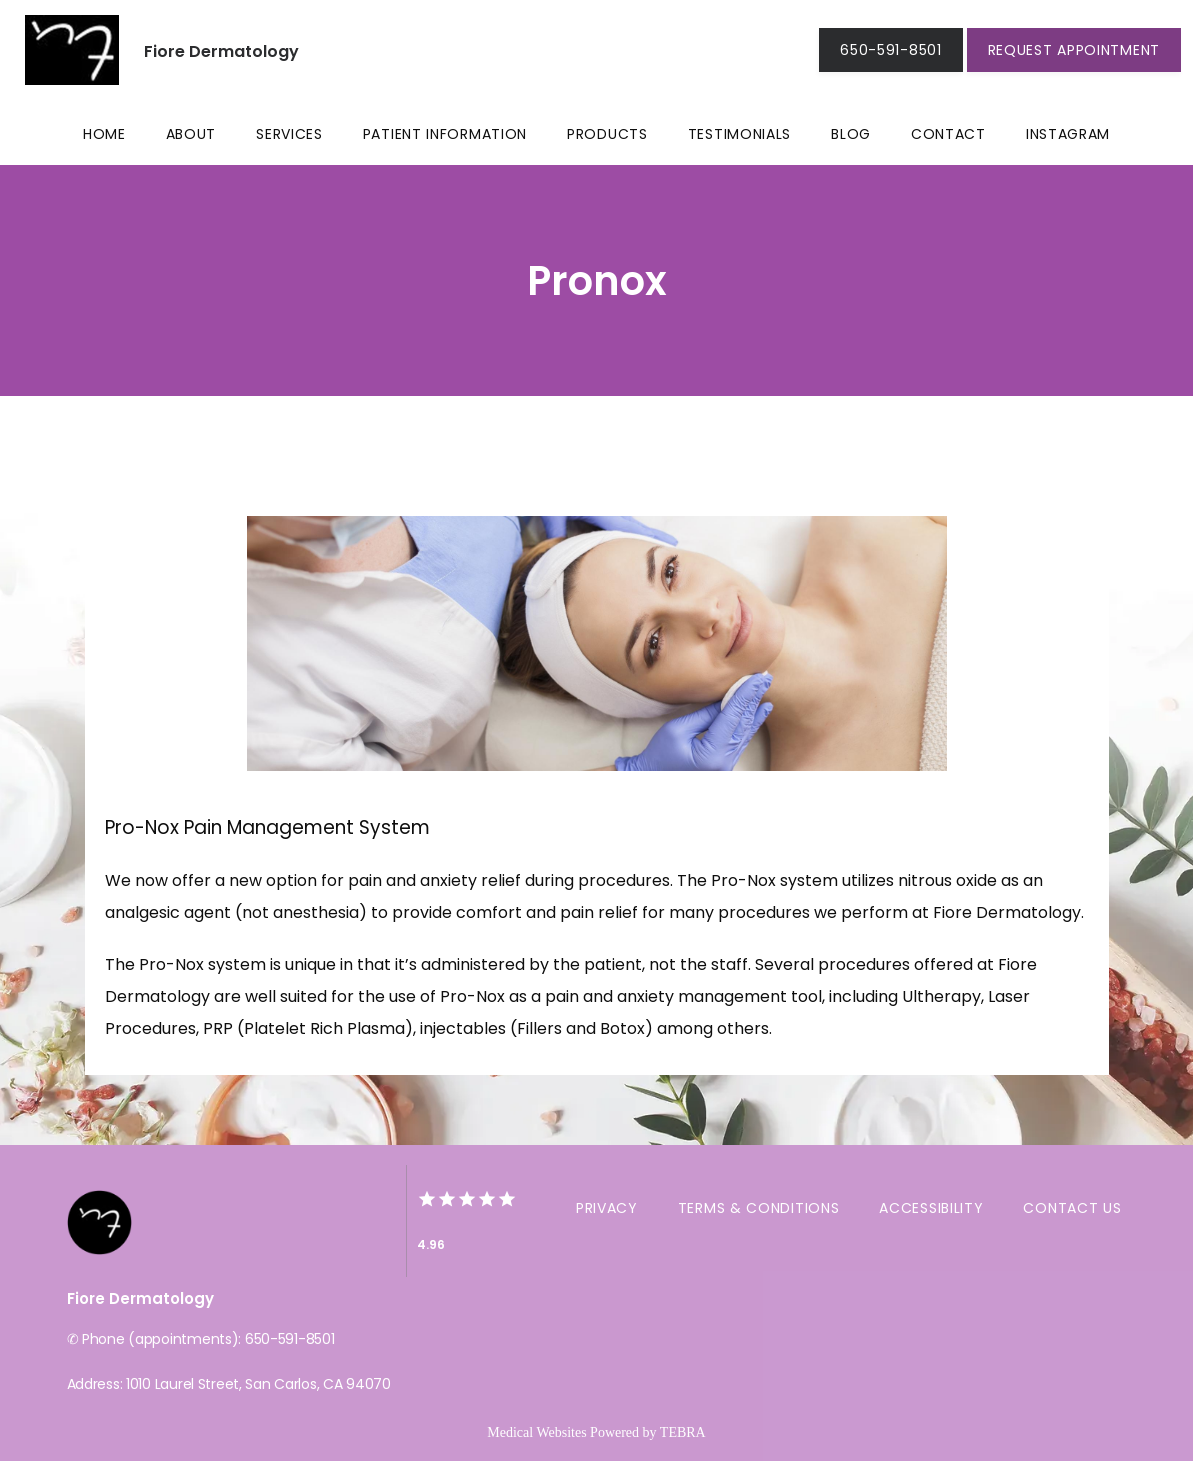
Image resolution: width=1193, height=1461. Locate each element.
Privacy (607, 1208)
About (191, 134)
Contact (948, 134)
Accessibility (931, 1208)
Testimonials (739, 134)
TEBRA (683, 1432)
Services (289, 134)
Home (104, 134)
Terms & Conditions (759, 1208)
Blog (851, 134)
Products (607, 134)
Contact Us (1072, 1208)
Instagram (1068, 134)
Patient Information (445, 134)
